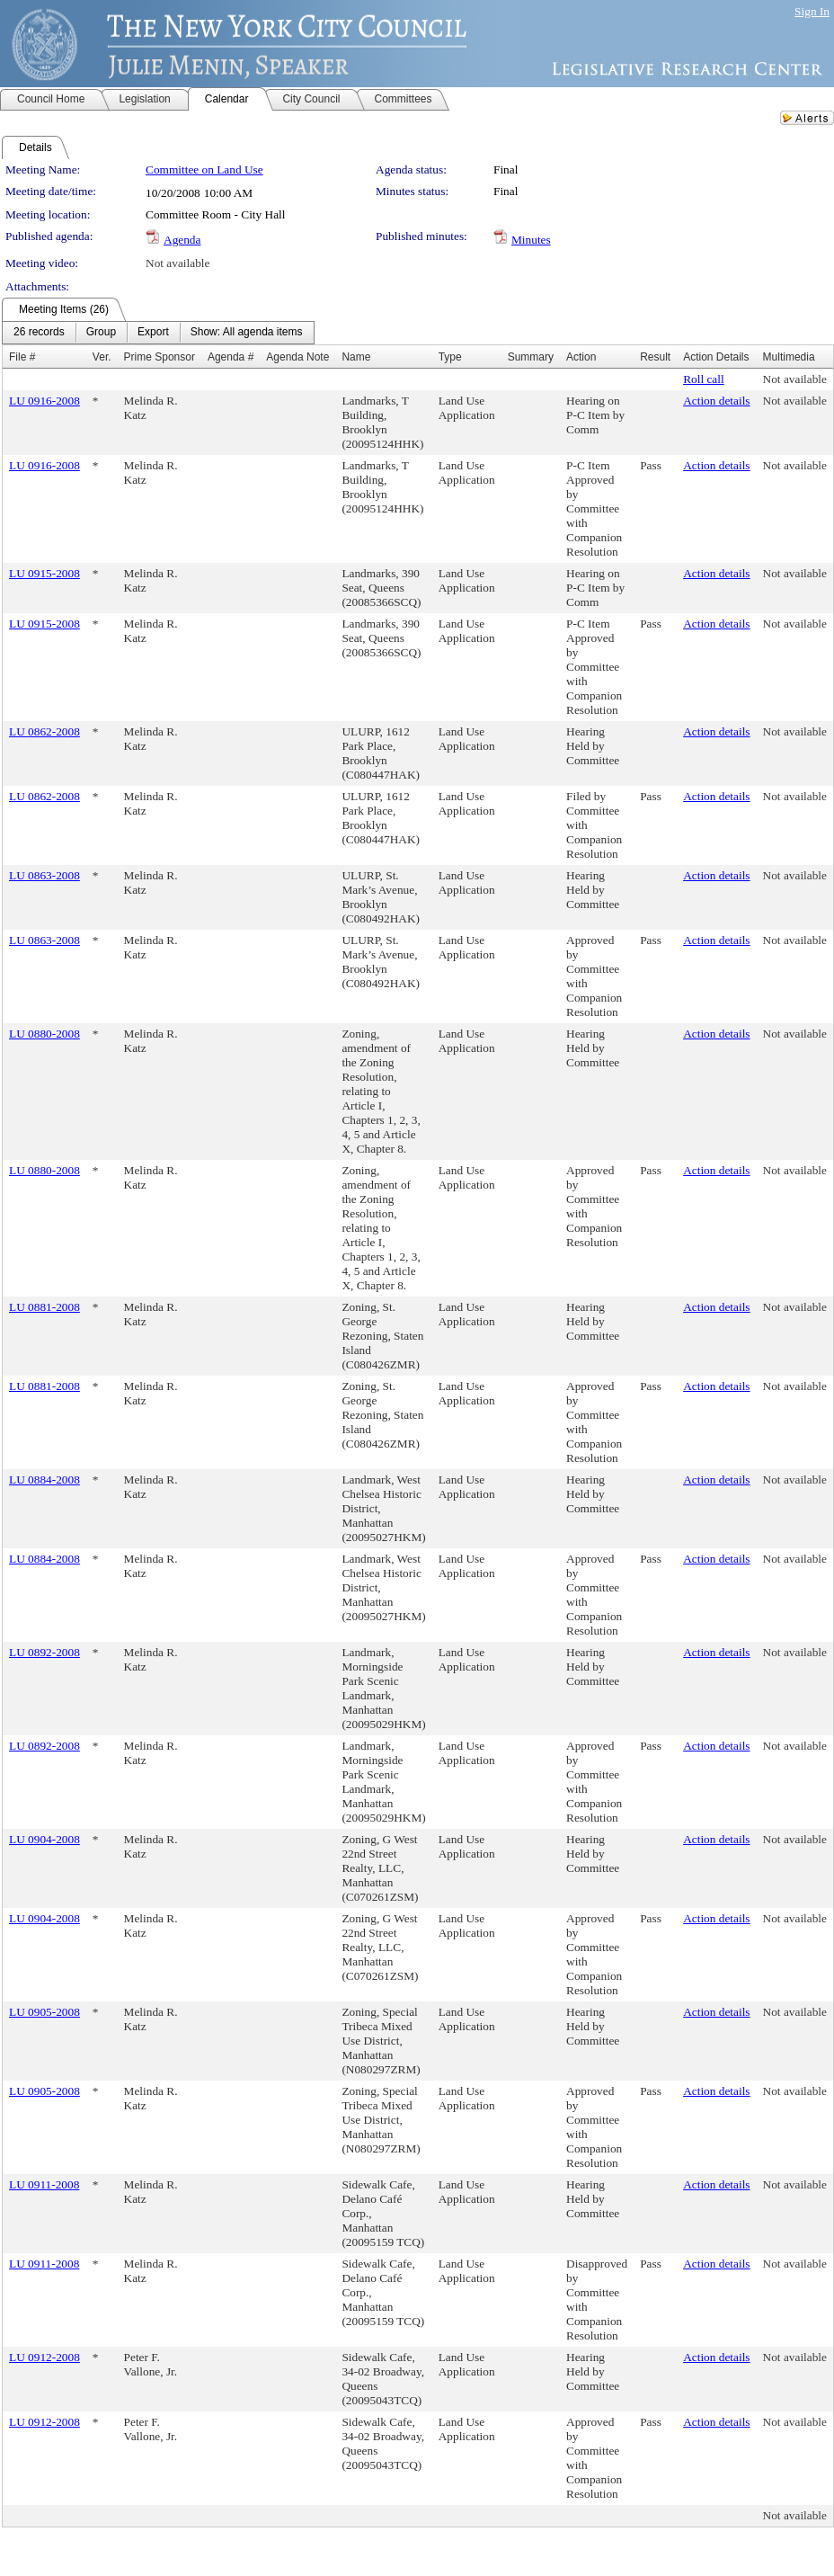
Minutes (531, 239)
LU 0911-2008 (44, 2184)
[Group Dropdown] (101, 332)
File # (22, 357)
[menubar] (158, 332)
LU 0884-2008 (44, 1479)
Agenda (182, 239)
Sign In (812, 11)
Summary (531, 357)
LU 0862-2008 (44, 731)
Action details (716, 400)
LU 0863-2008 (44, 875)
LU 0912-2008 (44, 2357)
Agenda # (230, 357)
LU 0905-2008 (44, 2012)
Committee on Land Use (204, 169)
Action (581, 357)
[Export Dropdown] (153, 332)
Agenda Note (297, 357)
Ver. (102, 357)
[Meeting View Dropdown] (247, 332)
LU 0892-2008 (44, 1652)
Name (356, 357)
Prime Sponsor (159, 357)
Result (655, 357)
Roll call (703, 379)
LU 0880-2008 (44, 1033)
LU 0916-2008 (44, 400)
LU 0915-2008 (44, 573)
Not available (177, 263)
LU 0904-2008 (44, 1839)
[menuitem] (39, 332)
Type (450, 357)
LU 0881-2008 (44, 1307)
